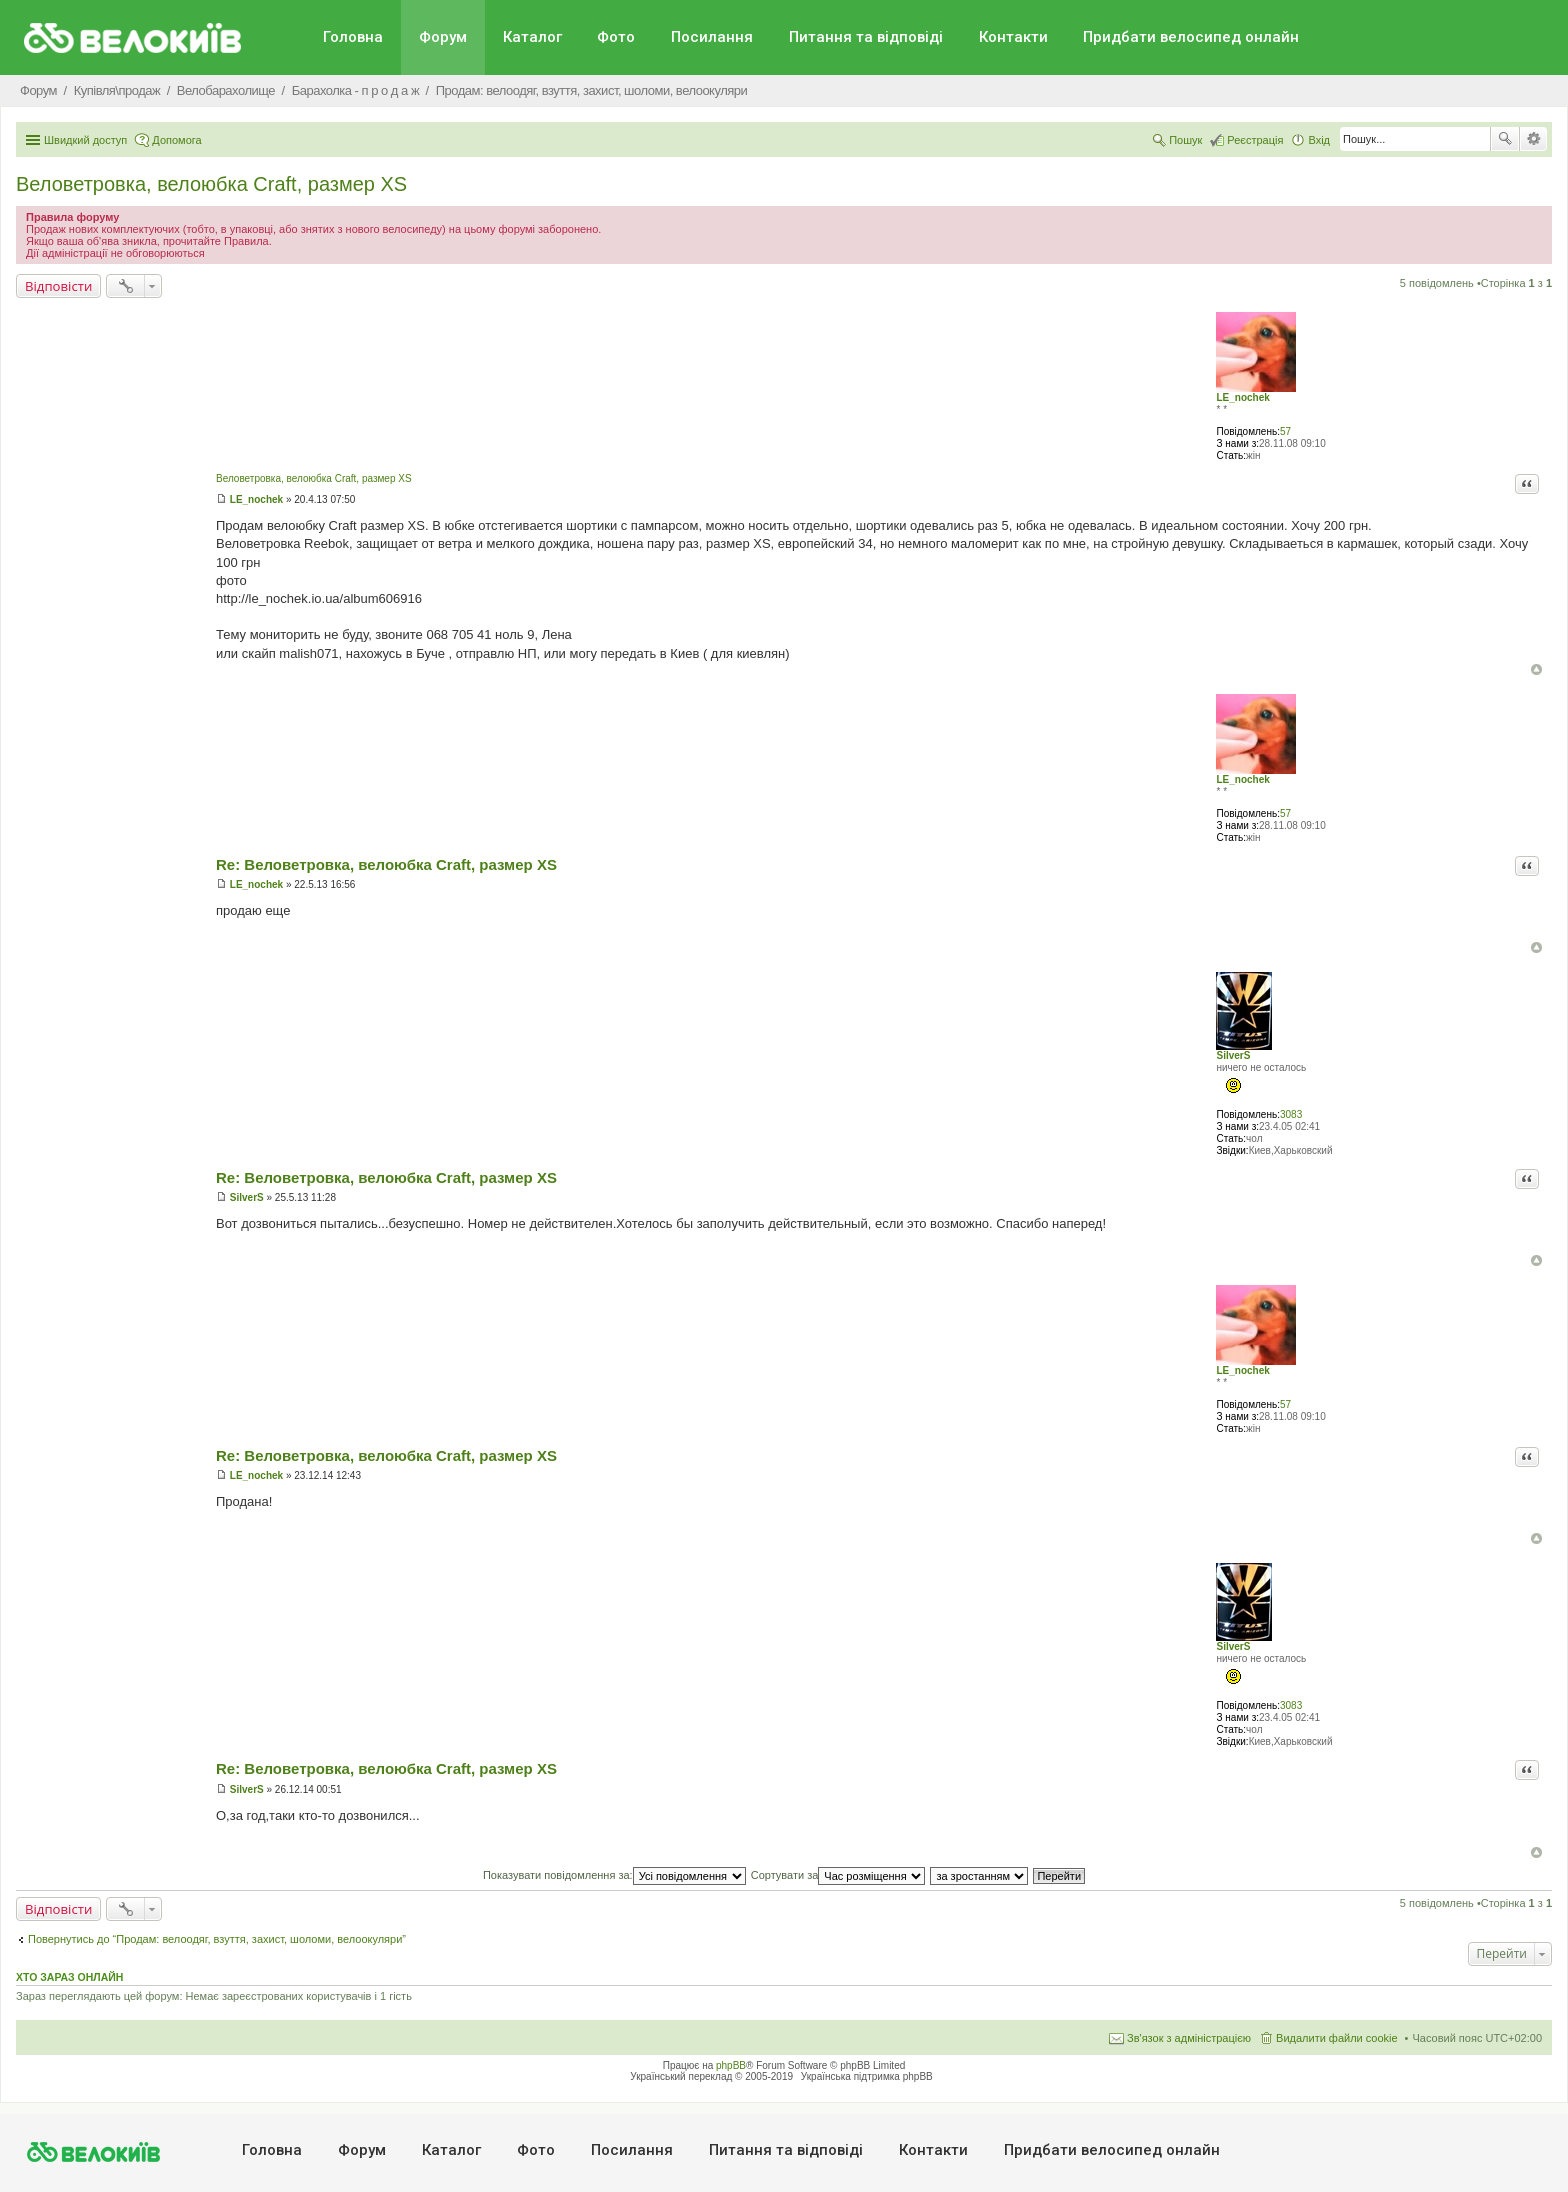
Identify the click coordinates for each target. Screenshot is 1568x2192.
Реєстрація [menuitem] (1255, 140)
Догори (1536, 669)
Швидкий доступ (85, 140)
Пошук (1505, 139)
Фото (616, 37)
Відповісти (58, 286)
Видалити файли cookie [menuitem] (1337, 2038)
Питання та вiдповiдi (866, 37)
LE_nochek (1242, 397)
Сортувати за (838, 1875)
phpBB (731, 2065)
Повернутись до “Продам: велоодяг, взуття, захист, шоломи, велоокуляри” (217, 1939)
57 (1285, 431)
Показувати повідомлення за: (614, 1875)
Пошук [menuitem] (1185, 140)
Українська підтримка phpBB (867, 2076)
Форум (443, 37)
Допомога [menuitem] (176, 140)
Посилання (712, 37)
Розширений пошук (1533, 139)
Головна (353, 37)
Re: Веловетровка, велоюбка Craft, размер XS (386, 864)
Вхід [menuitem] (1319, 140)
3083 (1291, 1114)
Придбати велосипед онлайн (1191, 37)
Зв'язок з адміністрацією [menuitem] (1189, 2038)
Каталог (532, 37)
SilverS (1233, 1055)
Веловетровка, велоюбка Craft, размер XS (211, 184)
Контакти (1013, 37)
